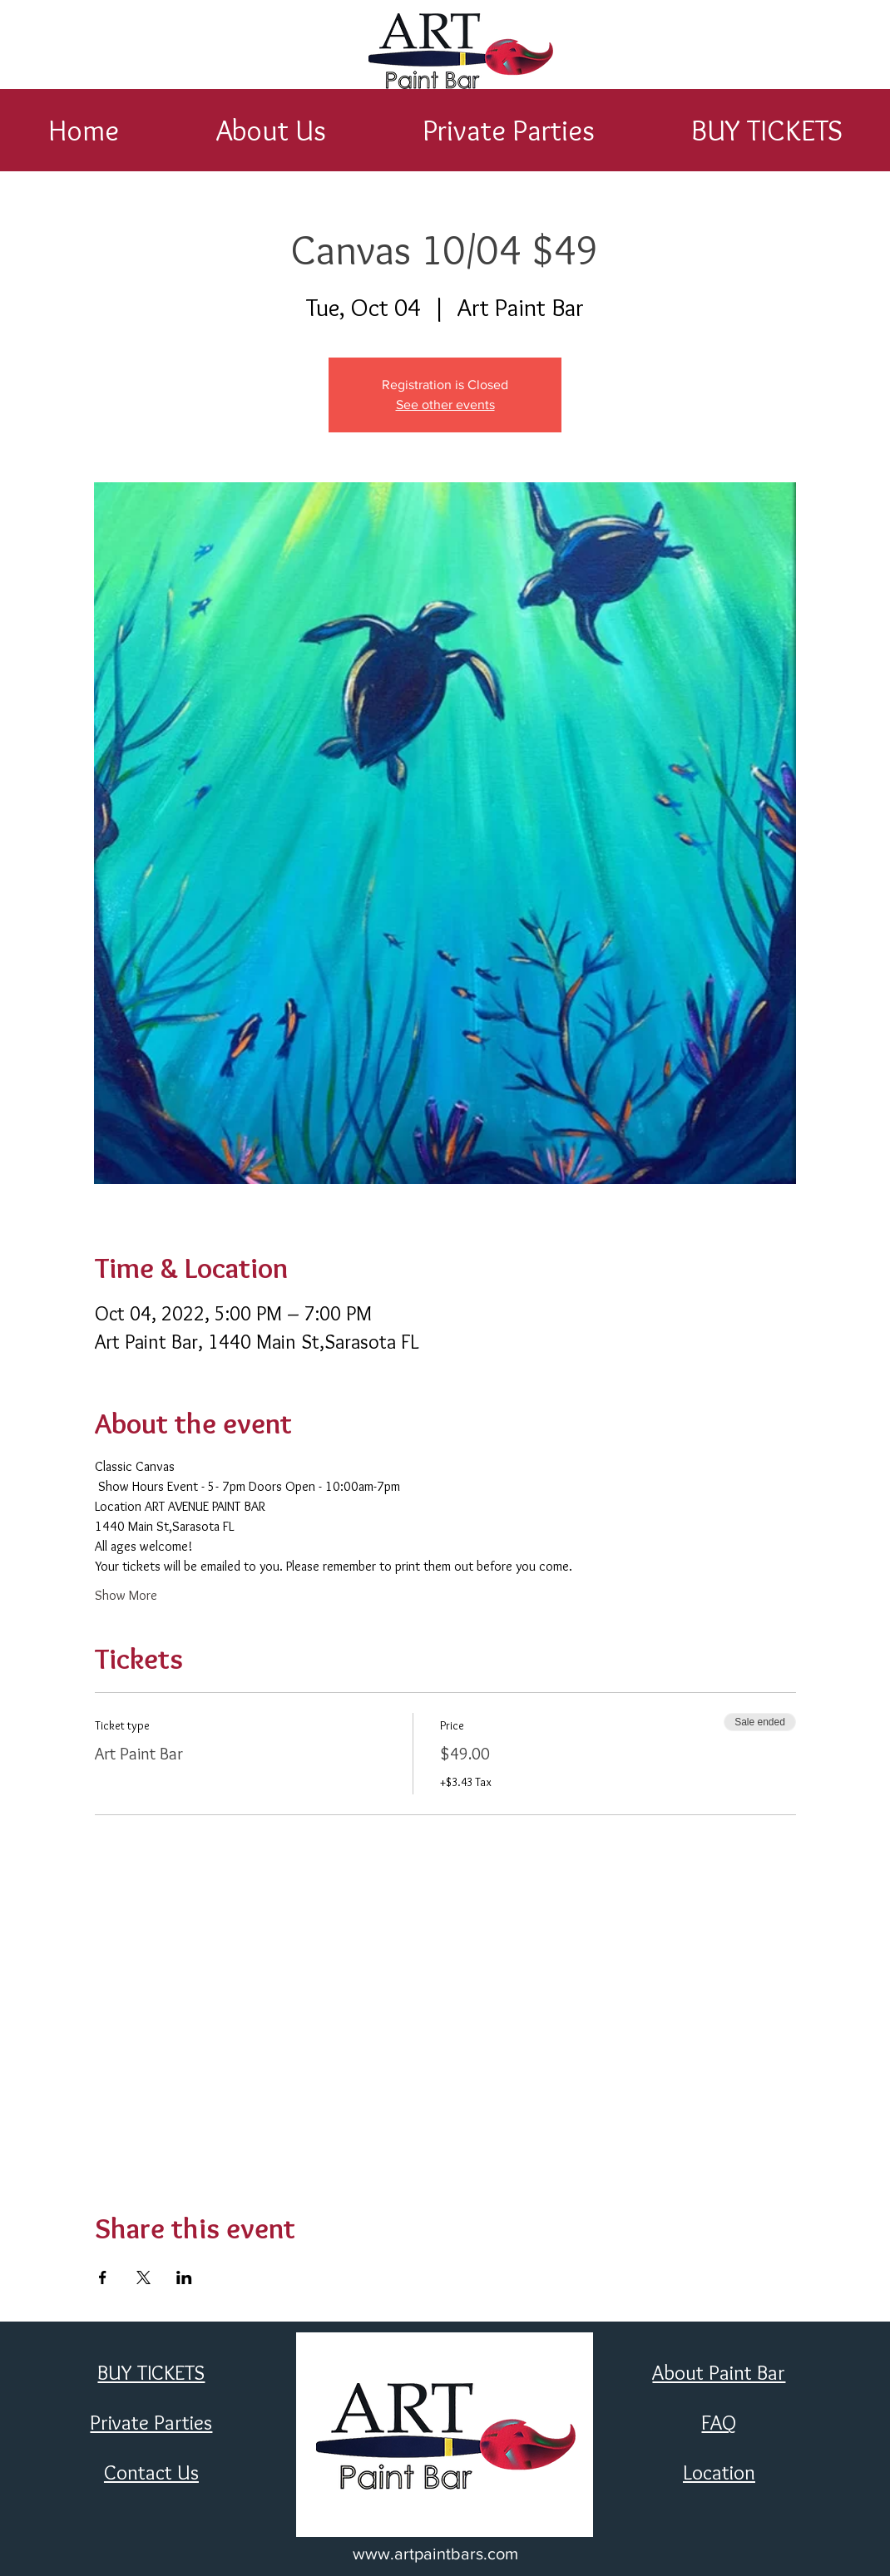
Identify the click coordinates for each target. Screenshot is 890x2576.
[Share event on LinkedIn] (184, 2277)
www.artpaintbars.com (435, 2553)
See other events (445, 404)
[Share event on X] (143, 2277)
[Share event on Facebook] (103, 2277)
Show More (126, 1595)
